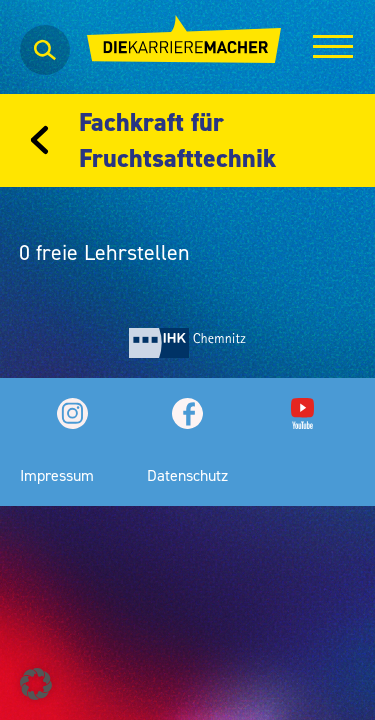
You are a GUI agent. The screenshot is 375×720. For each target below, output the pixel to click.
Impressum (57, 475)
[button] (36, 684)
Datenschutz (187, 475)
